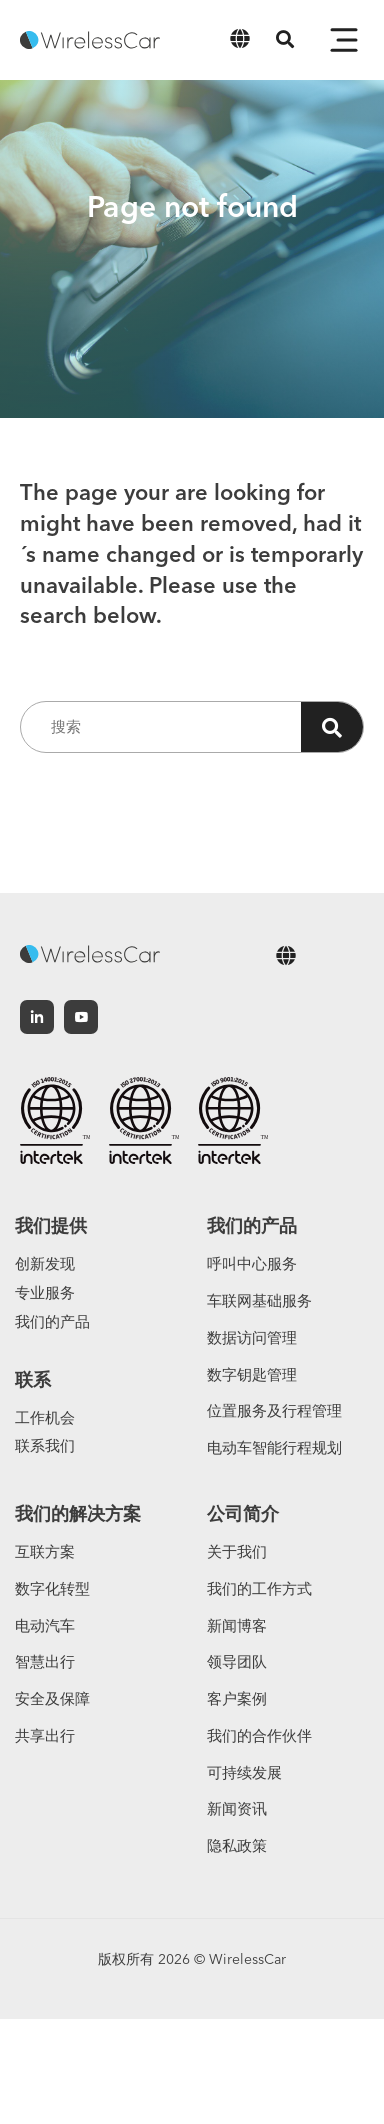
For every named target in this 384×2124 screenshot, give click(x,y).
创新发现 (45, 1263)
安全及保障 (52, 1698)
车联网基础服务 (259, 1300)
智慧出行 (45, 1661)
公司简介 (243, 1513)
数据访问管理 (252, 1337)
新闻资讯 (237, 1808)
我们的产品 (52, 1321)
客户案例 (237, 1698)
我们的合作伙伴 (259, 1735)
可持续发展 (244, 1772)
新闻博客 (237, 1625)
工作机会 (45, 1417)
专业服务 (45, 1292)
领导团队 (237, 1661)
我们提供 (51, 1225)
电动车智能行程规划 (274, 1447)
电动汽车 (45, 1625)
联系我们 (45, 1445)
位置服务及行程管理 (274, 1410)
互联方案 (45, 1551)
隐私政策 (237, 1845)
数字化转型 (52, 1588)
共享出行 (45, 1735)
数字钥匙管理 (252, 1374)
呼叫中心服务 (252, 1263)
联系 (33, 1379)
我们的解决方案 (78, 1513)
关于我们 (237, 1551)
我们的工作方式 (259, 1588)
